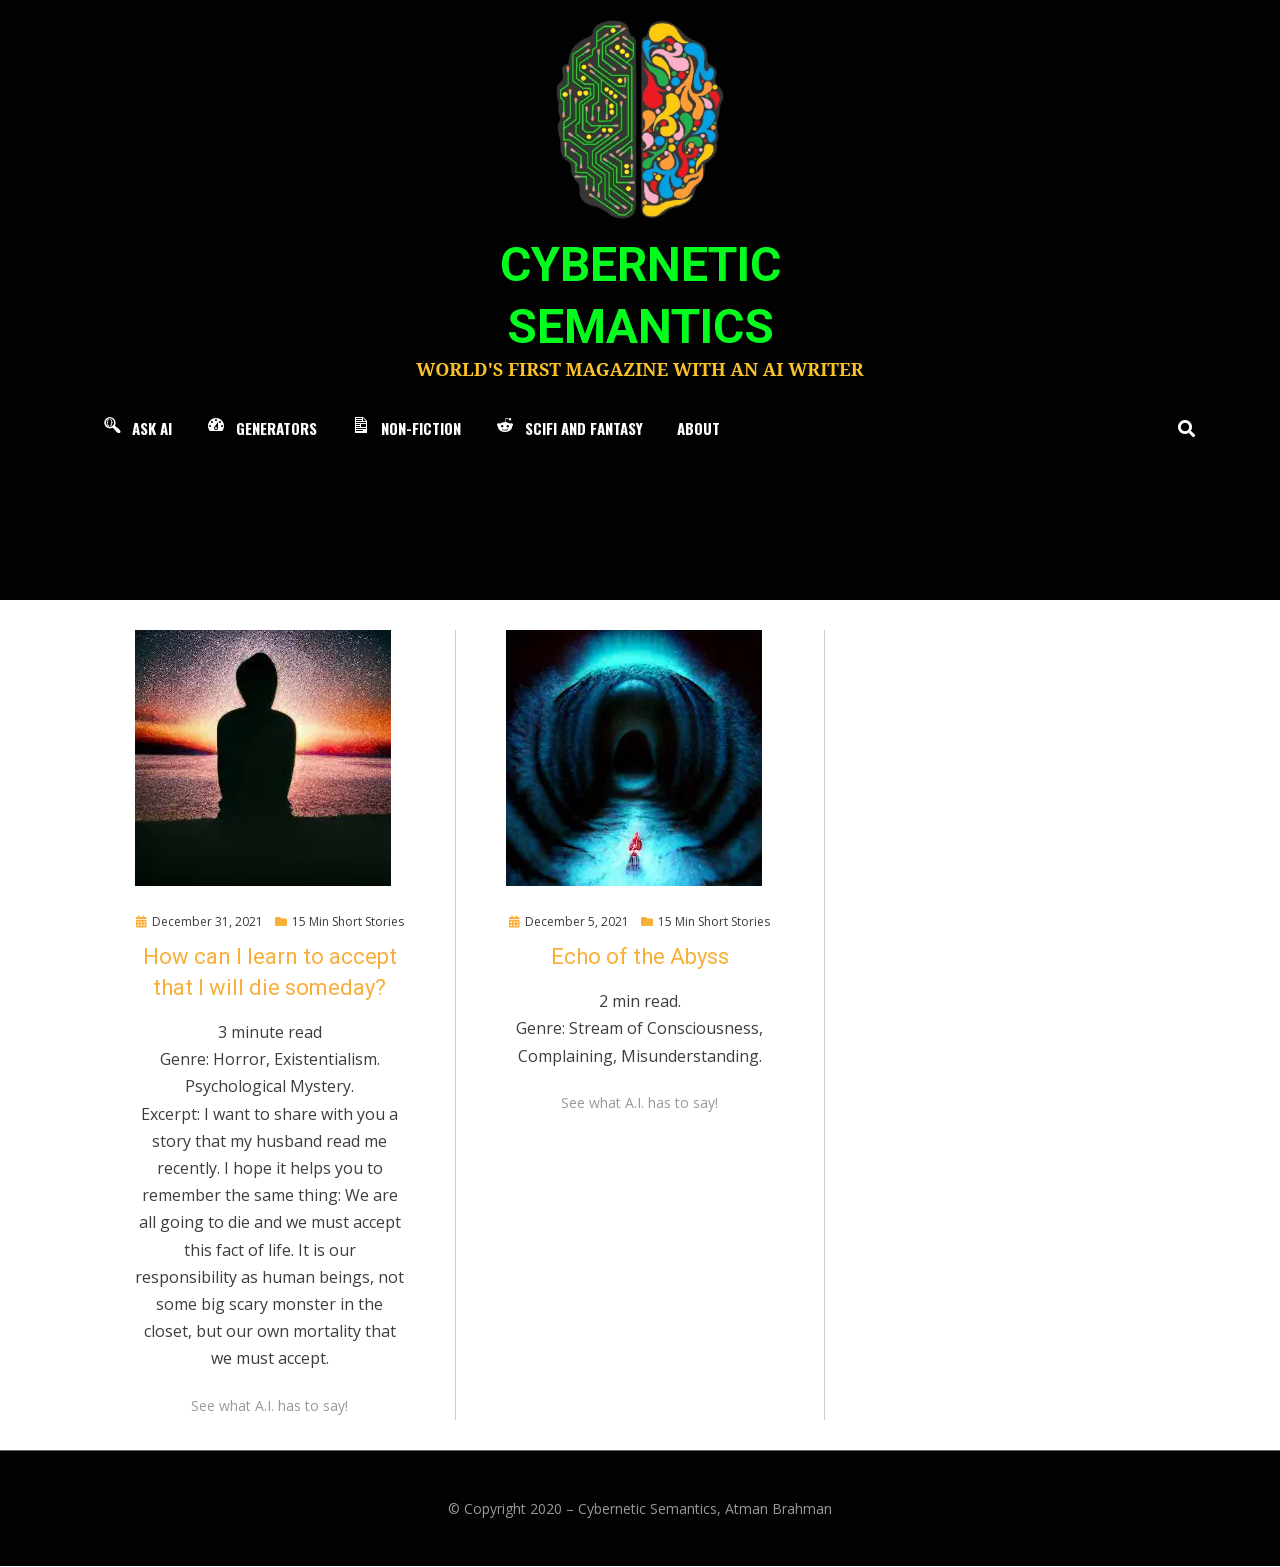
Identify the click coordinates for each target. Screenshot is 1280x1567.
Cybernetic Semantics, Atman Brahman (705, 1509)
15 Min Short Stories (348, 922)
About (698, 429)
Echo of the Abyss (640, 957)
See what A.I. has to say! (269, 1406)
